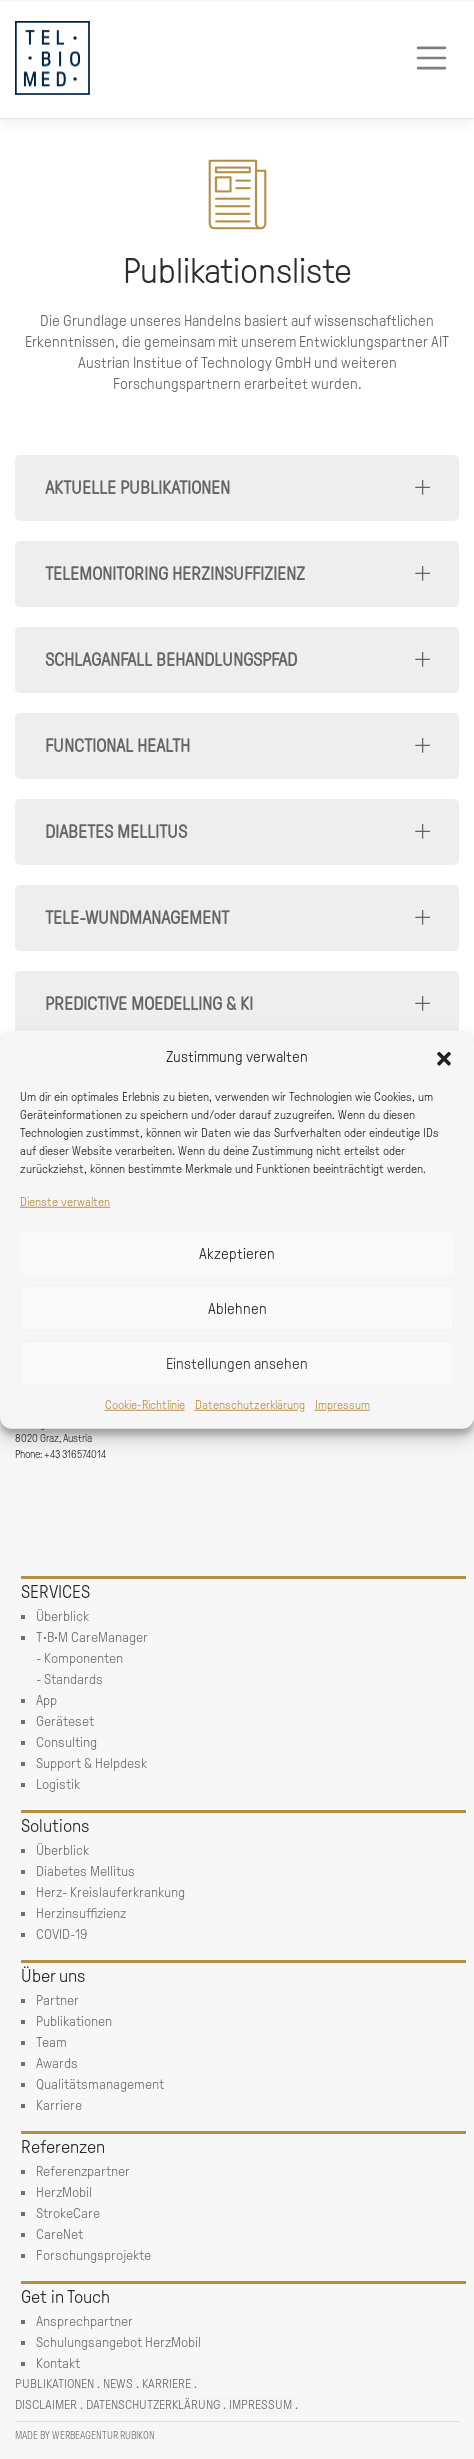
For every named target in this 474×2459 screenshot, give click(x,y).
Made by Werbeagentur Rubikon (85, 2435)
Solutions (55, 1826)
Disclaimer (46, 2404)
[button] (444, 1057)
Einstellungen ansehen (237, 1363)
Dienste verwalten (65, 1202)
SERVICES (55, 1592)
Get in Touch (65, 2297)
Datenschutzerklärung (250, 1405)
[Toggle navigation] (432, 58)
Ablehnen (237, 1308)
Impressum (342, 1405)
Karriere (166, 2383)
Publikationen (54, 2383)
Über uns (53, 1976)
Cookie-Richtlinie (145, 1405)
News (118, 2383)
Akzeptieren (237, 1253)
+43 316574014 (75, 1454)
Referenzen (63, 2147)
